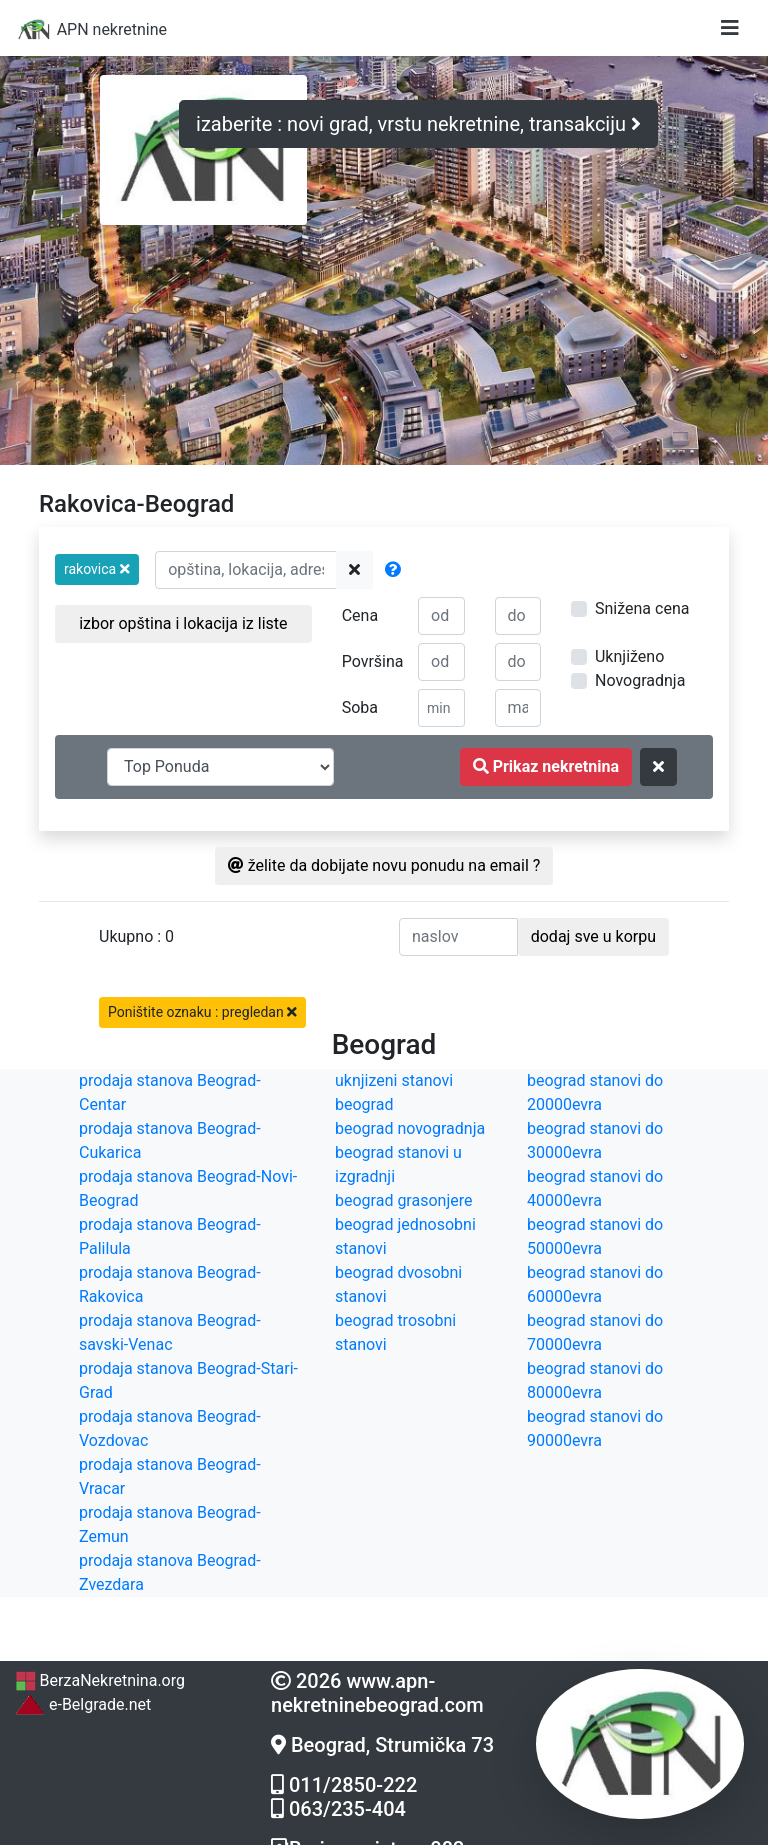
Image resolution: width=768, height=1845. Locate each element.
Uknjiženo (629, 656)
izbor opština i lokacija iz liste (183, 623)
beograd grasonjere (403, 1200)
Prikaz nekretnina (546, 766)
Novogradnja (640, 680)
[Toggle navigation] (730, 28)
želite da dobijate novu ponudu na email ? (384, 865)
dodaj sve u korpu (593, 936)
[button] (97, 569)
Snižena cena (642, 608)
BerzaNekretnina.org (100, 1680)
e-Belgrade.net (83, 1704)
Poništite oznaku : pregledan (202, 1012)
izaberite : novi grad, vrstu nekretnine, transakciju (418, 124)
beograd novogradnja (410, 1128)
